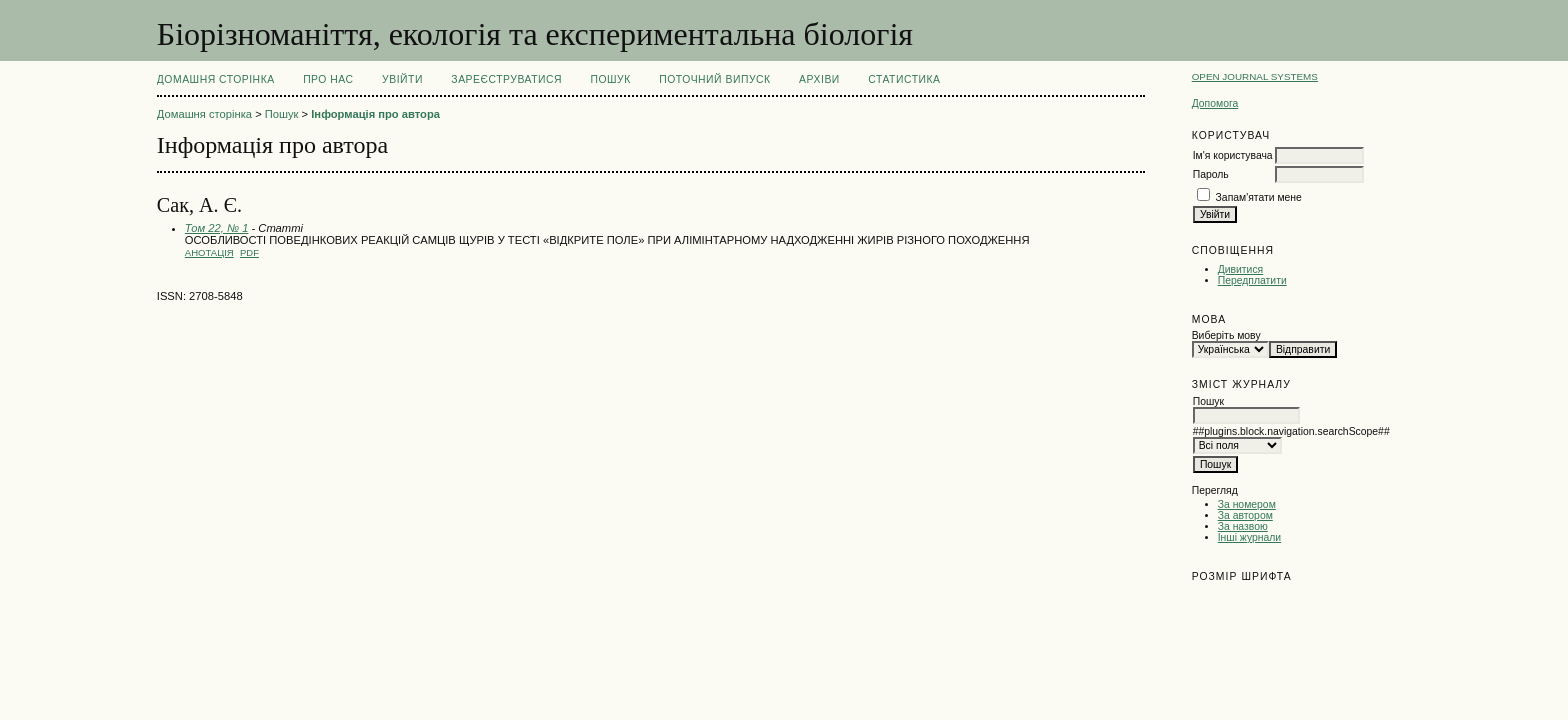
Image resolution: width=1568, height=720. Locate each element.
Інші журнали (1249, 537)
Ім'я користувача (1233, 155)
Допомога (1215, 103)
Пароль (1211, 174)
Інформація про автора (375, 114)
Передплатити (1252, 280)
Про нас (328, 79)
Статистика (904, 79)
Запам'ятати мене (1259, 197)
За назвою (1243, 526)
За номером (1247, 504)
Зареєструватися (506, 79)
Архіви (819, 79)
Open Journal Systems (1255, 76)
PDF (249, 252)
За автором (1245, 515)
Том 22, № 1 (217, 228)
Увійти (402, 79)
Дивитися (1241, 269)
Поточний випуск (714, 79)
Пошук (610, 79)
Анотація (209, 252)
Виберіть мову (1226, 335)
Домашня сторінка (216, 79)
